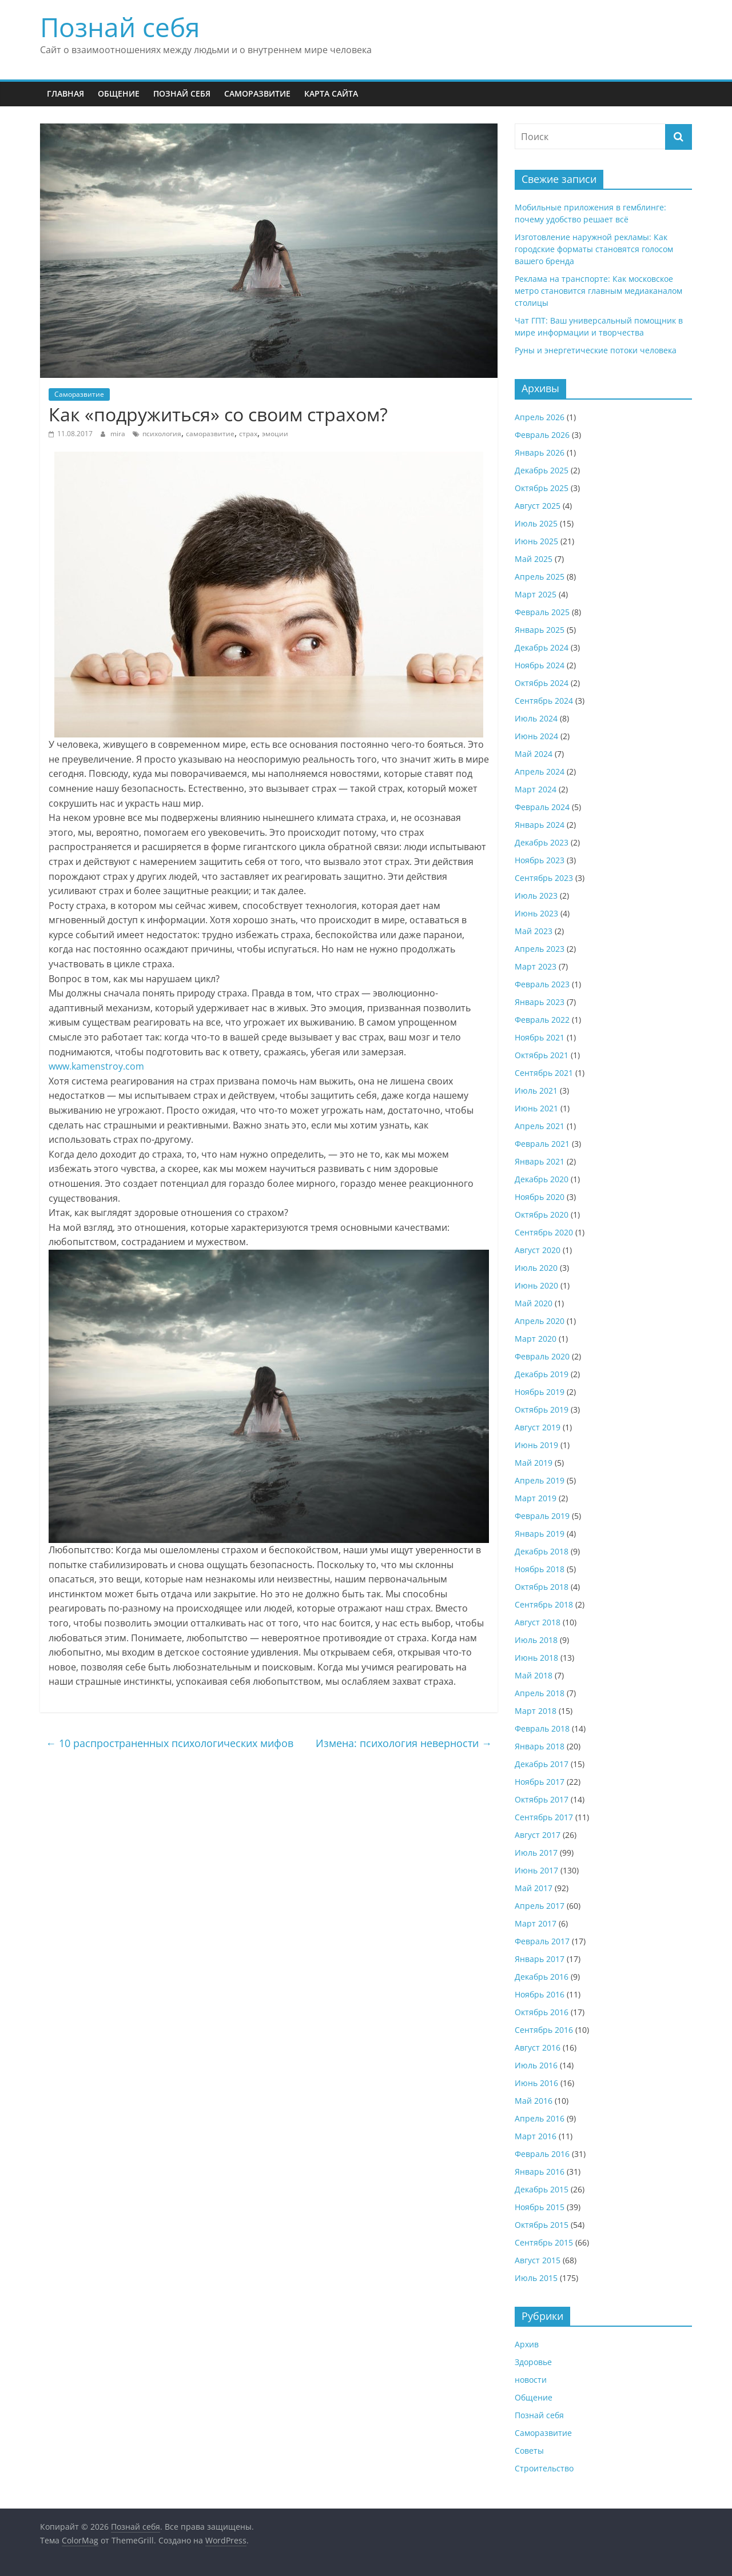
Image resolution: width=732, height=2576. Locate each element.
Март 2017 (535, 1923)
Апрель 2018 (539, 1693)
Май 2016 (533, 2100)
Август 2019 (537, 1427)
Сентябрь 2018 (544, 1604)
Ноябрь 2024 (539, 665)
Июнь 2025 (536, 541)
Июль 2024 (536, 718)
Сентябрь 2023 (544, 877)
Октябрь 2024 (541, 682)
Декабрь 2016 (541, 1976)
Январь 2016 (539, 2171)
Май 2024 (533, 753)
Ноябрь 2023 (539, 860)
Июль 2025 (536, 523)
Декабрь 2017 (541, 1763)
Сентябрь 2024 (544, 700)
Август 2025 (537, 505)
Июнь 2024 (536, 736)
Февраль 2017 (542, 1941)
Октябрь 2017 (541, 1799)
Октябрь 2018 (541, 1586)
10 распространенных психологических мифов (169, 1743)
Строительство (544, 2468)
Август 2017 (537, 1834)
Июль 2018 (536, 1639)
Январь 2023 (539, 1001)
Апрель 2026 (539, 417)
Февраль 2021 (542, 1143)
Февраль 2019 (542, 1515)
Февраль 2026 (542, 434)
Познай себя (120, 27)
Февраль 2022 (542, 1019)
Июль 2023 (536, 895)
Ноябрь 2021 (539, 1037)
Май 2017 (533, 1888)
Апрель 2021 (539, 1125)
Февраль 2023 (542, 984)
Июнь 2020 (536, 1285)
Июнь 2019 (536, 1444)
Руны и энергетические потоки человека (596, 350)
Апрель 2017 (539, 1905)
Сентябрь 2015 (544, 2242)
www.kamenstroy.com (96, 1066)
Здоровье (533, 2361)
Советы (529, 2450)
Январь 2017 (539, 1958)
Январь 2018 (539, 1746)
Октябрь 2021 (541, 1055)
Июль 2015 (536, 2277)
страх (248, 433)
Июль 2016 (536, 2065)
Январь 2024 (539, 824)
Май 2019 (533, 1462)
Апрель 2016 (539, 2118)
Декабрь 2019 (541, 1374)
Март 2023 (535, 966)
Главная (65, 93)
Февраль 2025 (542, 612)
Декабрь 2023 (541, 842)
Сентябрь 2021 (544, 1072)
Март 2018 (535, 1710)
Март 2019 (535, 1498)
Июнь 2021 (536, 1108)
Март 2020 (535, 1338)
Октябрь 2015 (541, 2224)
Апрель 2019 (539, 1480)
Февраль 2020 (542, 1356)
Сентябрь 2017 (544, 1817)
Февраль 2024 (542, 806)
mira (118, 433)
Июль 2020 (536, 1267)
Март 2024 (535, 789)
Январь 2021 (539, 1161)
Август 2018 (537, 1622)
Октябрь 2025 (541, 487)
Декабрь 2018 (541, 1551)
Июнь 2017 (536, 1870)
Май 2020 (533, 1303)
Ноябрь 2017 (539, 1781)
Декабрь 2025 (541, 470)
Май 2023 (533, 931)
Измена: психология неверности (404, 1743)
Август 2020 (537, 1250)
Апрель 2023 (539, 948)
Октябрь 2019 (541, 1409)
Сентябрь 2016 (544, 2029)
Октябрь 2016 (541, 2012)
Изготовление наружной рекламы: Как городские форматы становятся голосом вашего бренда (594, 249)
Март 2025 (535, 594)
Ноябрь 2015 (539, 2207)
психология (161, 433)
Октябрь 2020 (541, 1214)
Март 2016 (535, 2136)
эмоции (275, 433)
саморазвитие (210, 433)
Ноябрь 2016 (539, 1994)
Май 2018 (533, 1675)
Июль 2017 (536, 1852)
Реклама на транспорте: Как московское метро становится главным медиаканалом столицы (598, 290)
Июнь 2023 (536, 913)
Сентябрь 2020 (544, 1232)
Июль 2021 (536, 1090)
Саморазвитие (257, 93)
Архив (527, 2344)
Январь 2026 (539, 452)
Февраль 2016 (542, 2153)
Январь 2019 (539, 1533)
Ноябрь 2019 (539, 1391)
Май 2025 (533, 558)
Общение (119, 93)
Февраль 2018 (542, 1728)
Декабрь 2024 (541, 647)
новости (531, 2379)
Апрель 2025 (539, 576)
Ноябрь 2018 (539, 1569)
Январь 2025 (539, 629)
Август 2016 (537, 2047)
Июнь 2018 (536, 1657)
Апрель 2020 (539, 1320)
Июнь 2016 (536, 2082)
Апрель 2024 (539, 771)
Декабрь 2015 (541, 2189)
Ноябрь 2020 (539, 1196)
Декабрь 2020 (541, 1179)
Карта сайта (331, 93)
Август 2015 (537, 2260)
